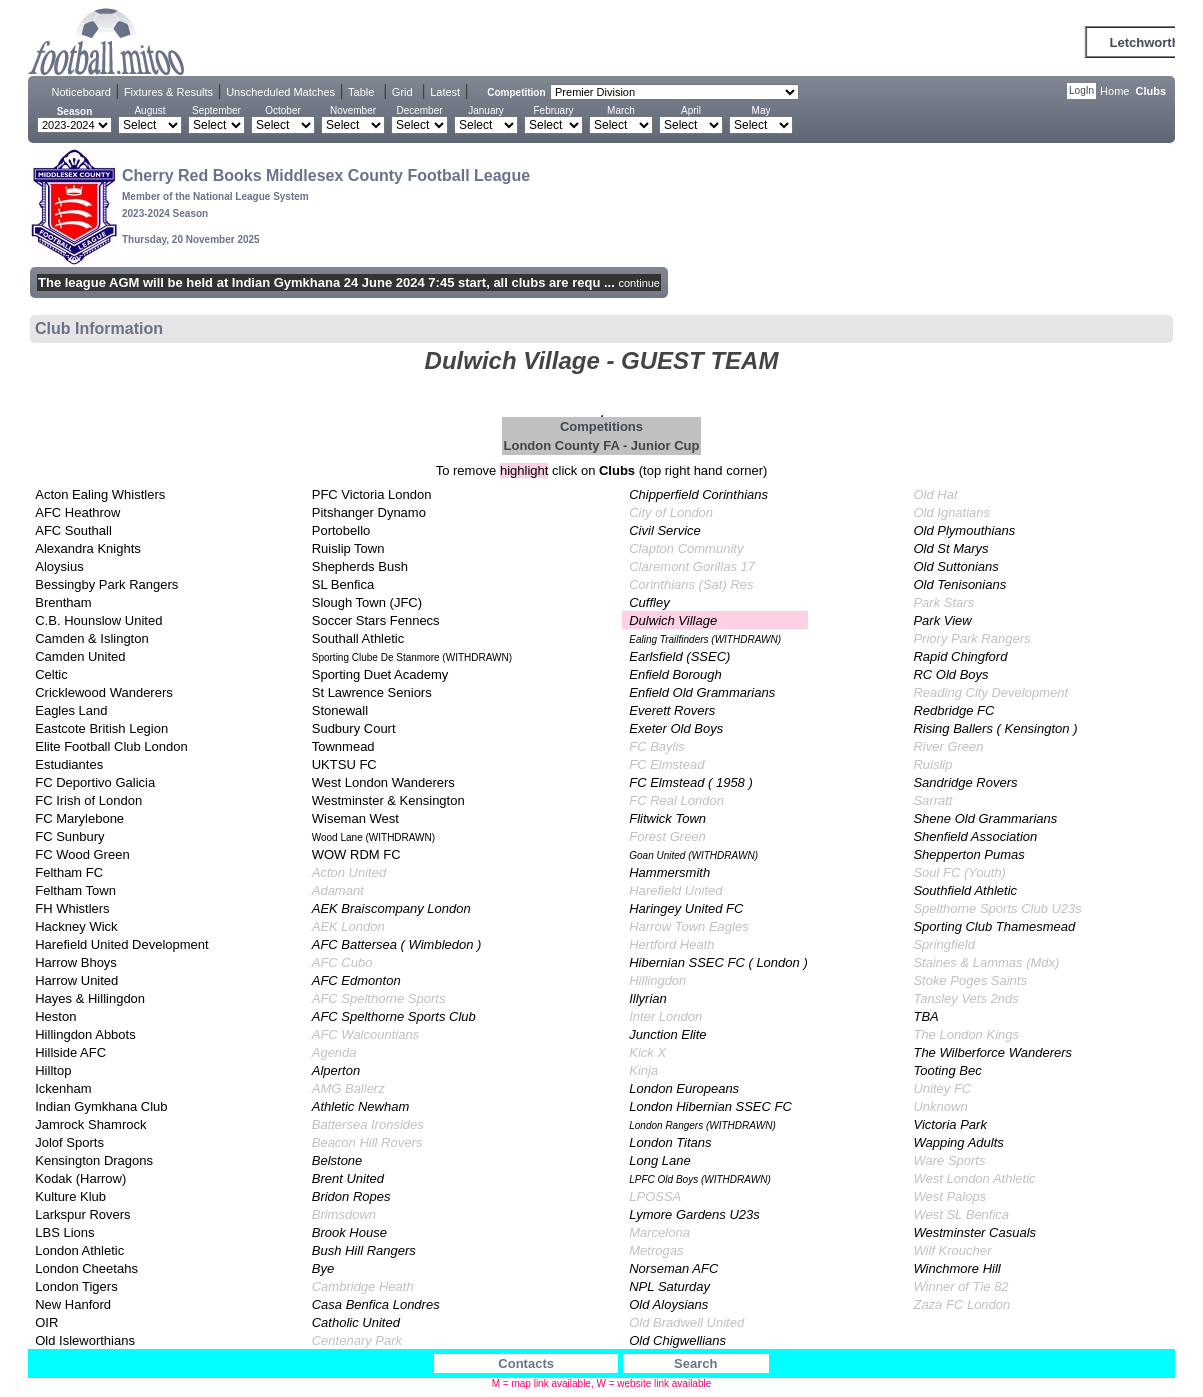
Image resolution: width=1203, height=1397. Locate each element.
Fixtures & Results (168, 92)
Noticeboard (81, 92)
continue (639, 283)
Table (361, 92)
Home (1114, 91)
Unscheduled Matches (280, 92)
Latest (445, 92)
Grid (402, 92)
